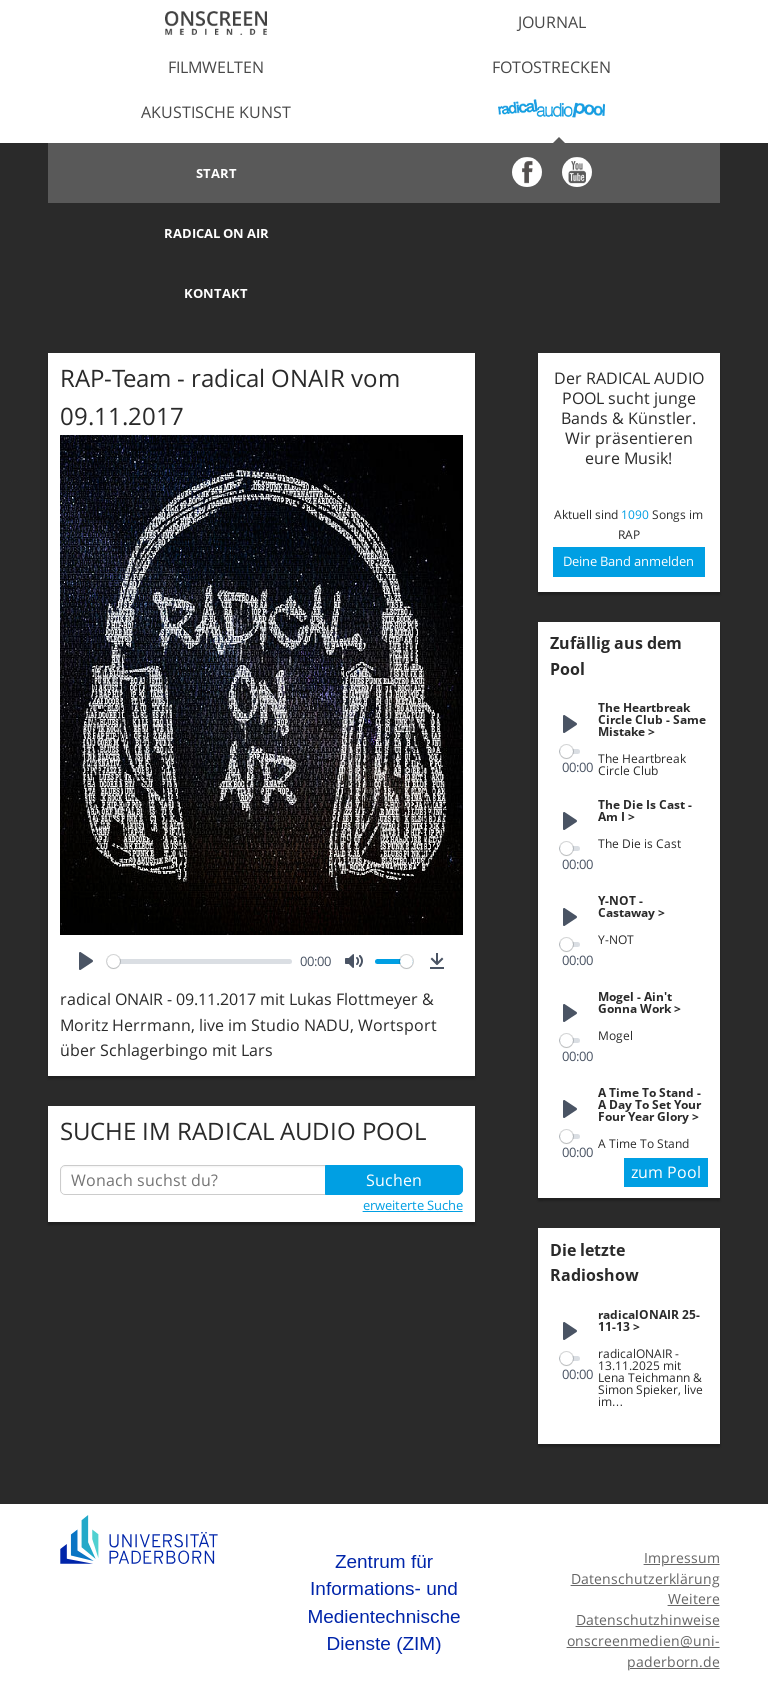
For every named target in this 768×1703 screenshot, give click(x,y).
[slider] (199, 901)
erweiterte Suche (413, 1145)
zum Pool (666, 1112)
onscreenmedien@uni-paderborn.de (643, 1591)
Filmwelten (216, 67)
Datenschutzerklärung (645, 1518)
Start (216, 173)
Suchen (394, 1120)
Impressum (682, 1497)
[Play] (86, 901)
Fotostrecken (551, 67)
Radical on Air (551, 173)
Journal (552, 22)
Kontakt (216, 233)
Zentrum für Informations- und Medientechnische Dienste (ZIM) (383, 1543)
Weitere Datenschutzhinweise (648, 1549)
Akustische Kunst (216, 112)
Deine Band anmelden (628, 501)
